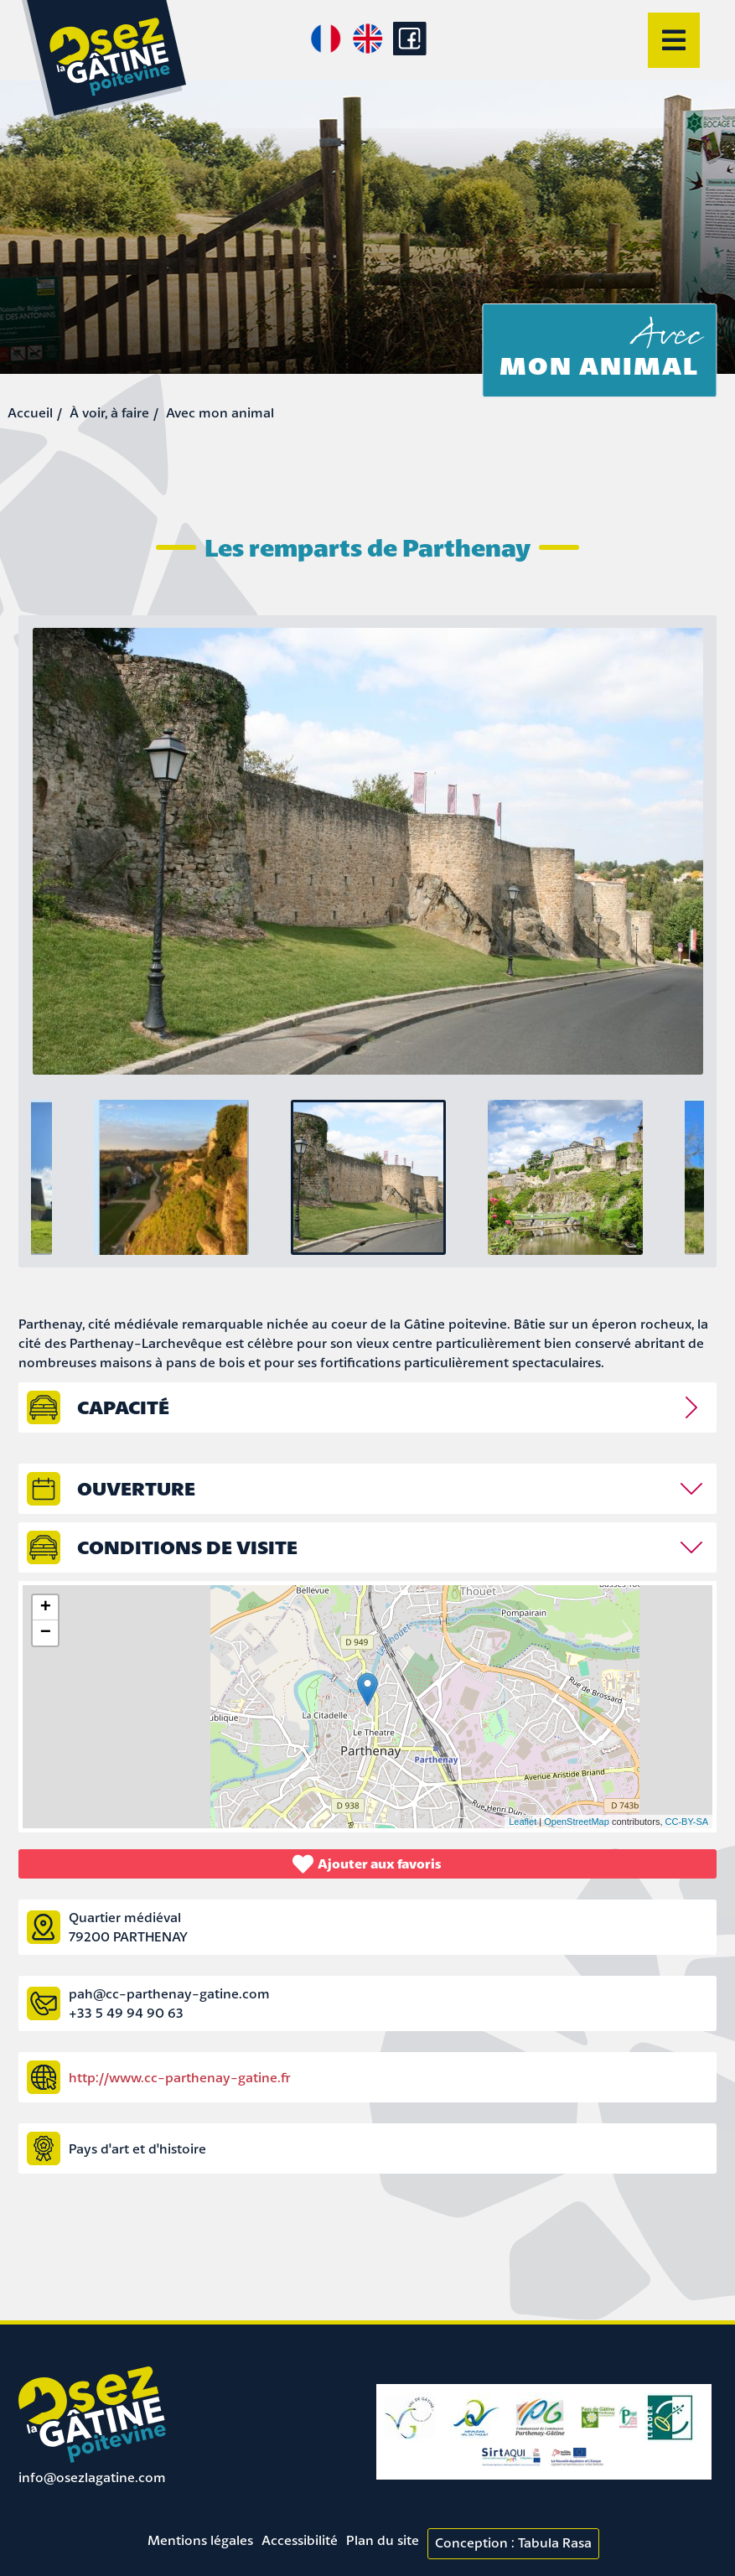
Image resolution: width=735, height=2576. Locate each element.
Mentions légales (200, 2540)
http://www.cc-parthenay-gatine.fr (180, 2077)
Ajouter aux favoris (367, 1863)
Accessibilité (299, 2540)
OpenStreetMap (576, 1822)
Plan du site (382, 2540)
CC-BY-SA (687, 1822)
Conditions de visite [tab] (187, 1547)
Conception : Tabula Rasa (513, 2542)
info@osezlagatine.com (92, 2477)
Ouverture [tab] (136, 1488)
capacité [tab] (123, 1407)
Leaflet (522, 1822)
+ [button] (45, 1607)
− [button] (45, 1633)
